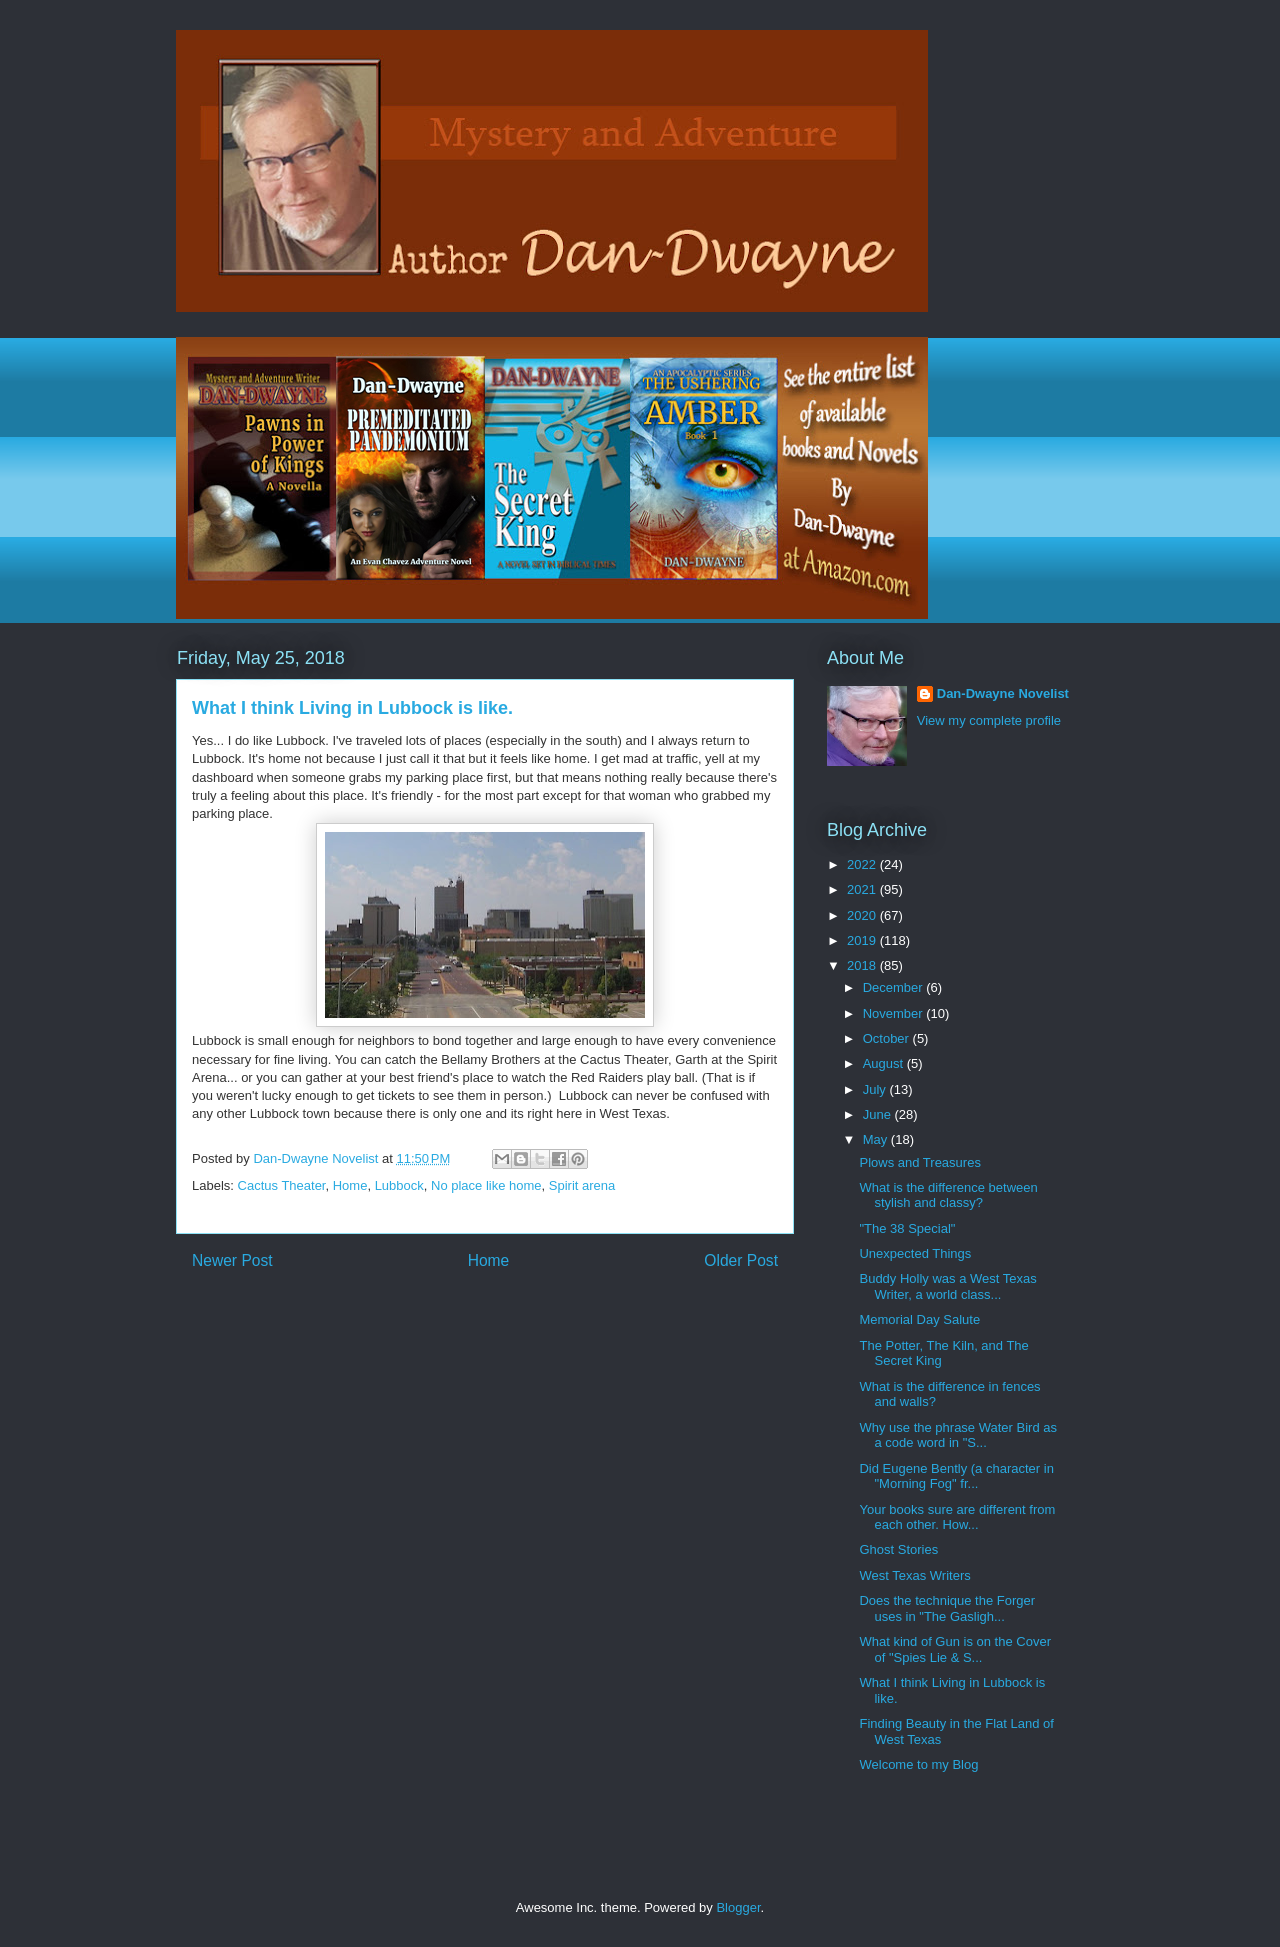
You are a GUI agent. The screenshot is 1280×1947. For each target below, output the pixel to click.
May (877, 1139)
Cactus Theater (282, 1185)
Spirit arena (582, 1185)
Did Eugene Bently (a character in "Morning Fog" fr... (956, 1476)
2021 (863, 889)
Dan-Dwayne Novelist (1003, 693)
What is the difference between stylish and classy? (948, 1195)
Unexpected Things (915, 1253)
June (879, 1114)
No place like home (486, 1185)
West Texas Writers (914, 1575)
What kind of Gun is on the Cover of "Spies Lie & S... (954, 1649)
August (885, 1063)
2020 (863, 915)
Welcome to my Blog (918, 1764)
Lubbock (399, 1185)
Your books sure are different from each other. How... (957, 1517)
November (895, 1013)
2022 (863, 864)
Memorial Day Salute (919, 1319)
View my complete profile (989, 720)
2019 (863, 940)
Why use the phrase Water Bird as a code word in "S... (958, 1435)
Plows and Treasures (919, 1162)
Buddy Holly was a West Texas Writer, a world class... (947, 1286)
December (895, 987)
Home (350, 1185)
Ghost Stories (898, 1549)
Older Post (741, 1260)
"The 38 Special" (907, 1228)
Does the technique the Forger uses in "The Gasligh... (947, 1608)
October (888, 1038)
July (876, 1089)
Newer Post (232, 1260)
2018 (863, 965)
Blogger (738, 1907)
